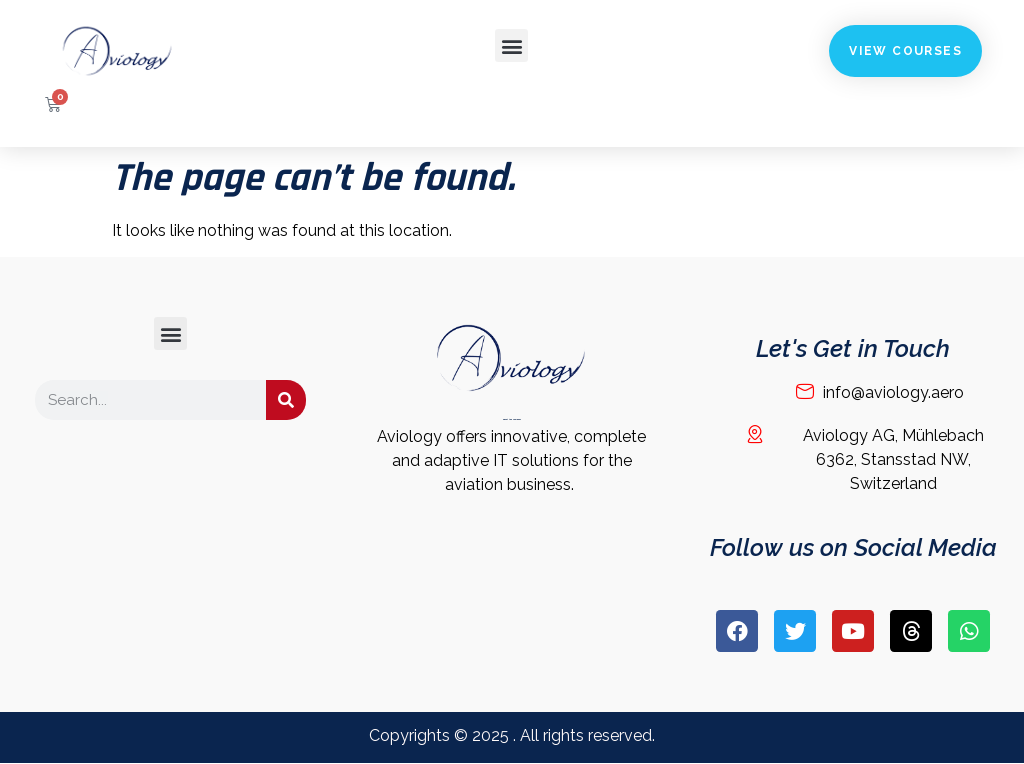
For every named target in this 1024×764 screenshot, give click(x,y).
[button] (511, 45)
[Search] (286, 400)
